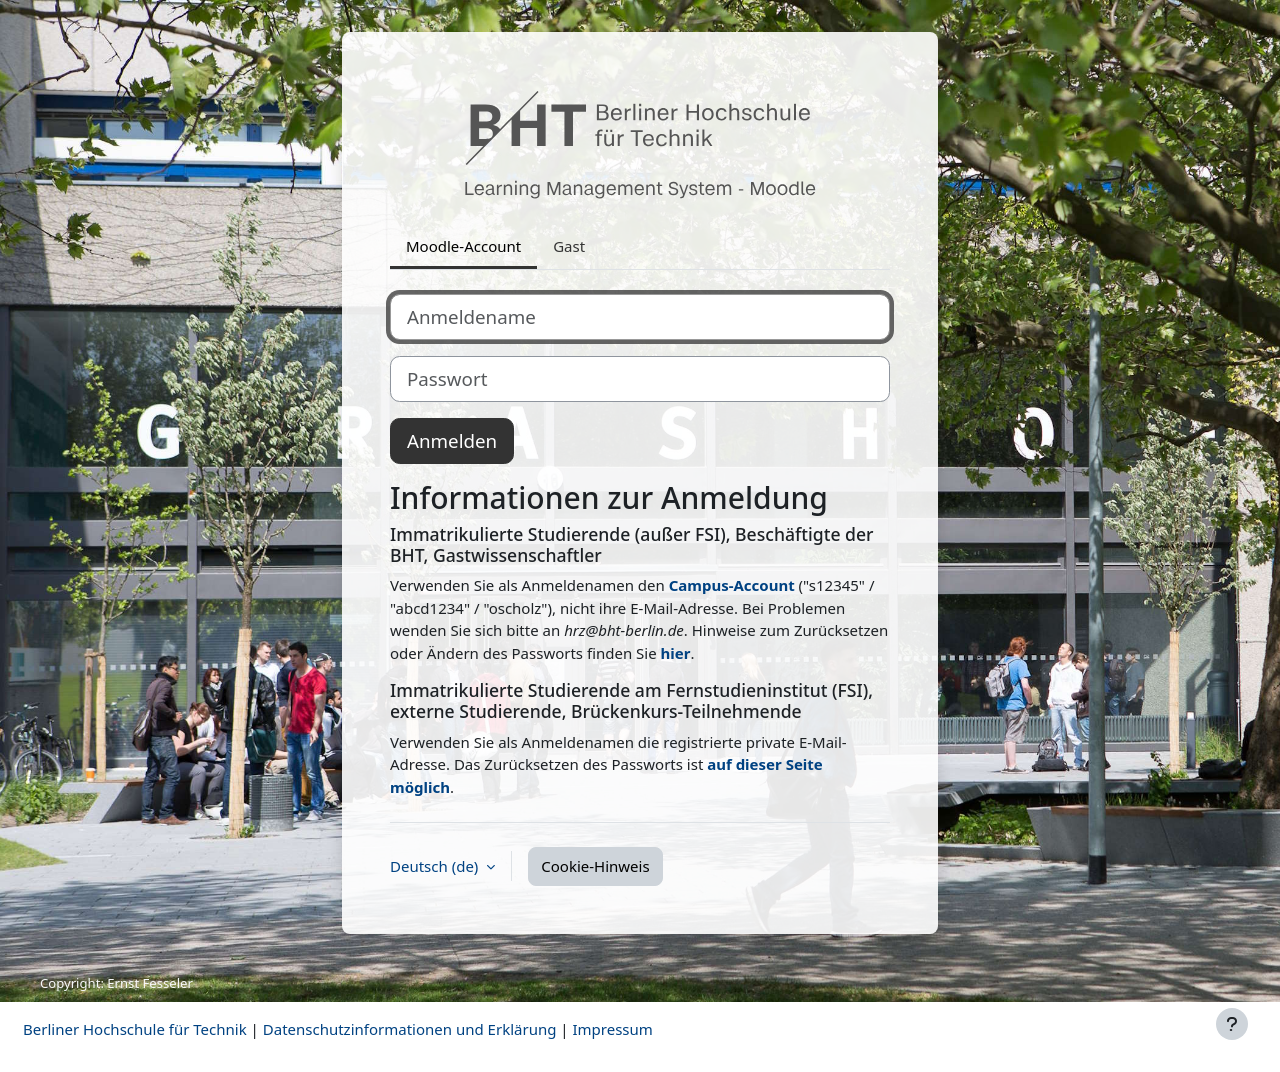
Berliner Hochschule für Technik (135, 1029)
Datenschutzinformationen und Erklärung (410, 1029)
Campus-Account (732, 585)
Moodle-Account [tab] (463, 246)
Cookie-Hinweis (595, 866)
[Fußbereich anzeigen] (1232, 1024)
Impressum (612, 1029)
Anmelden (452, 440)
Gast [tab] (569, 246)
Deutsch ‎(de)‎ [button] (436, 866)
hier (676, 653)
